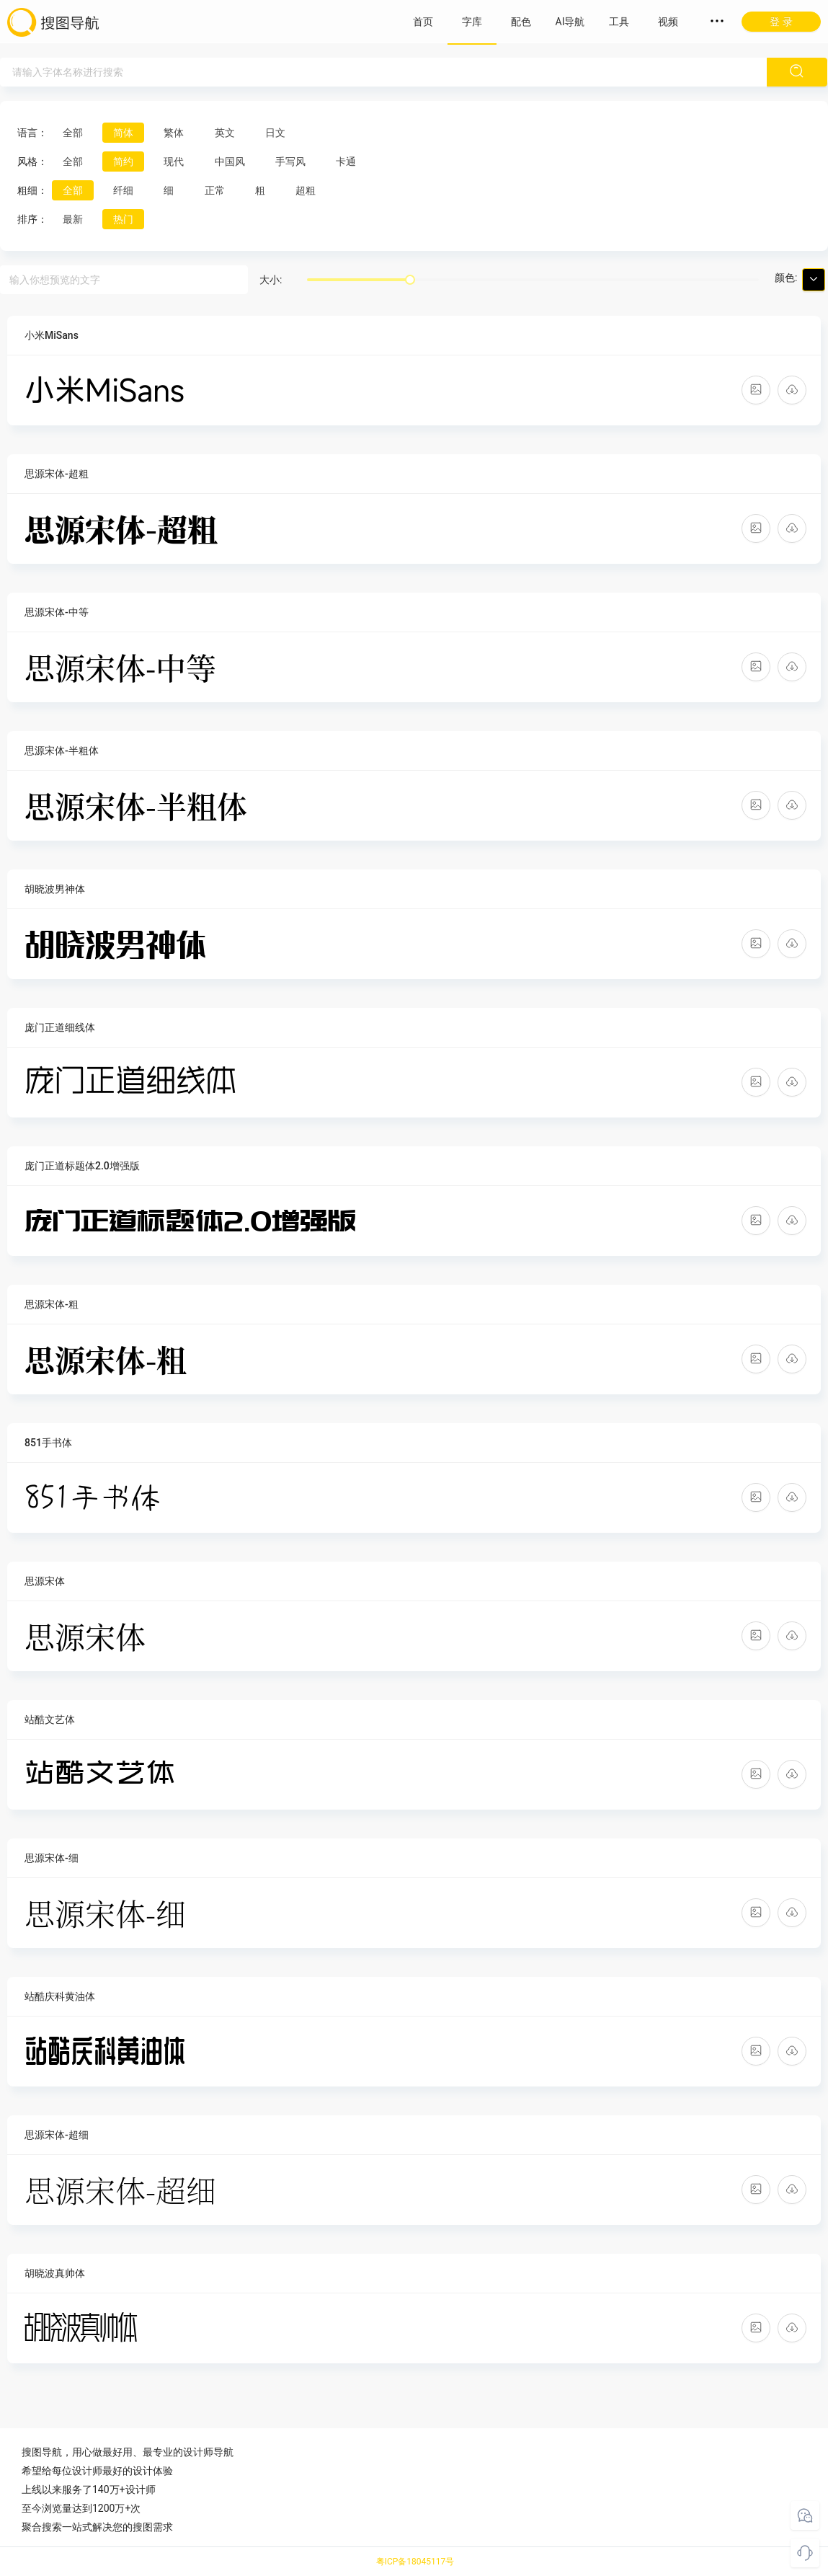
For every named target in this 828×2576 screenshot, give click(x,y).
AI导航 (570, 21)
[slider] (410, 280)
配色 (521, 21)
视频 (668, 21)
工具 (619, 21)
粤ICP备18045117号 (415, 2562)
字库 (472, 21)
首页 (423, 21)
